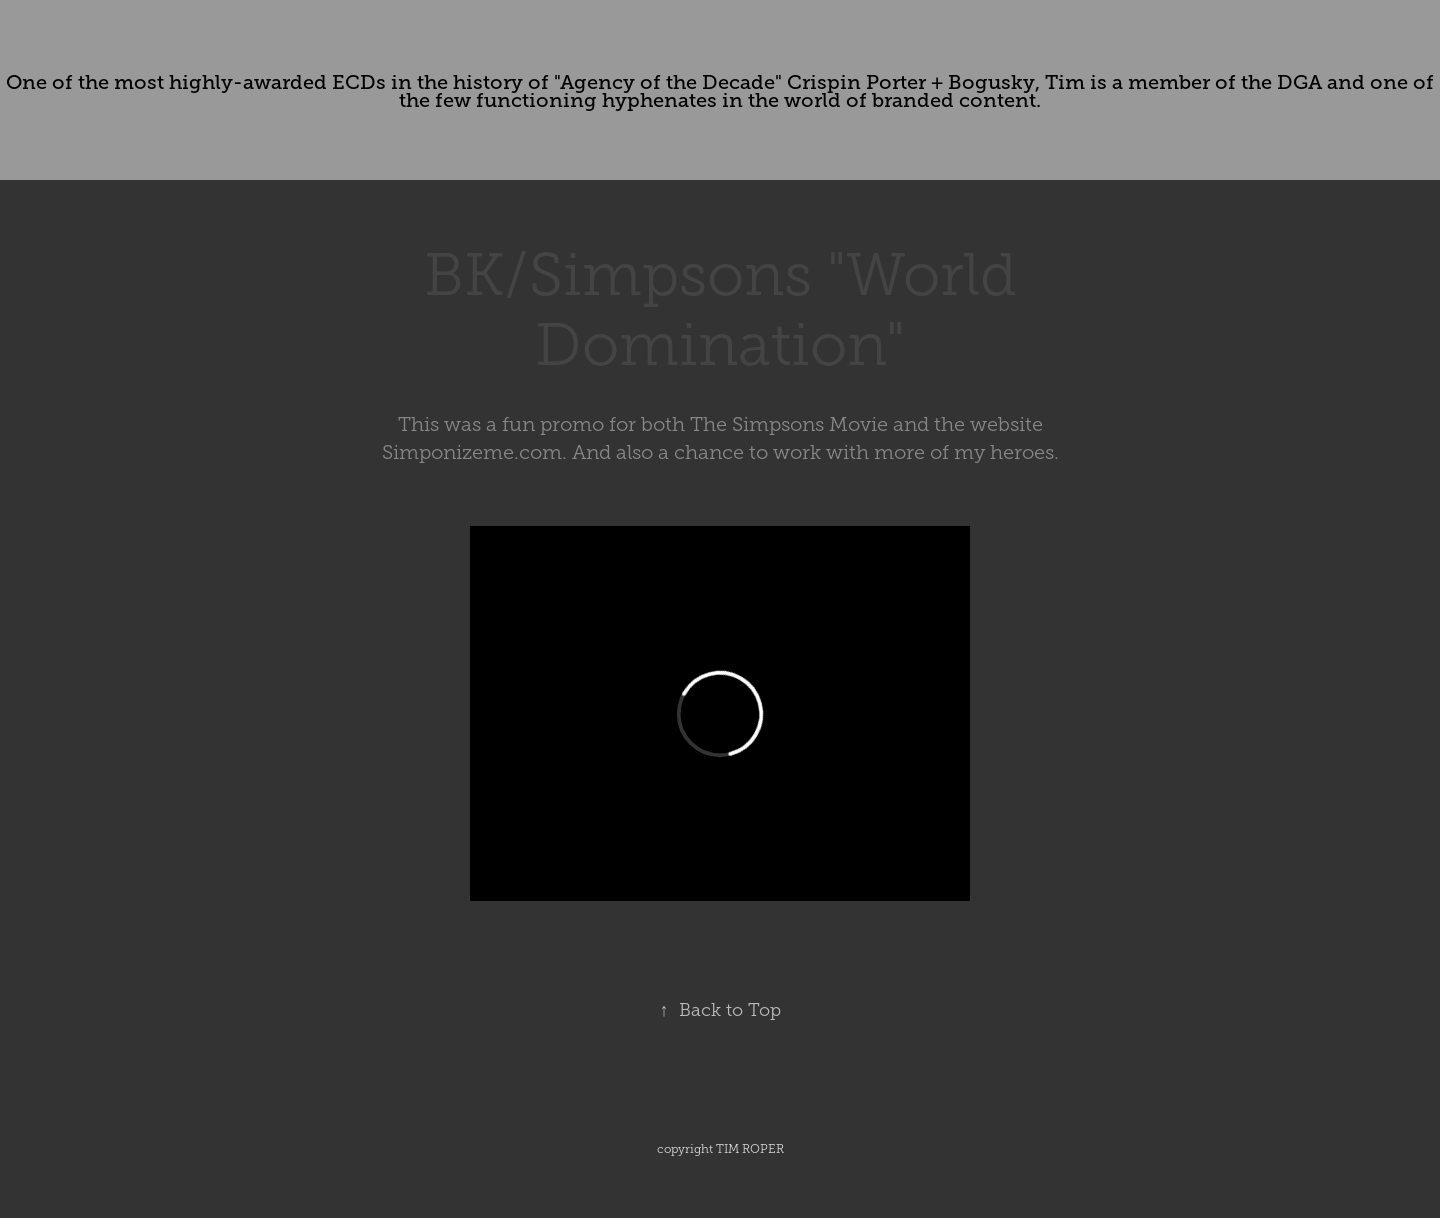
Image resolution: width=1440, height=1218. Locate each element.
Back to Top (720, 1010)
